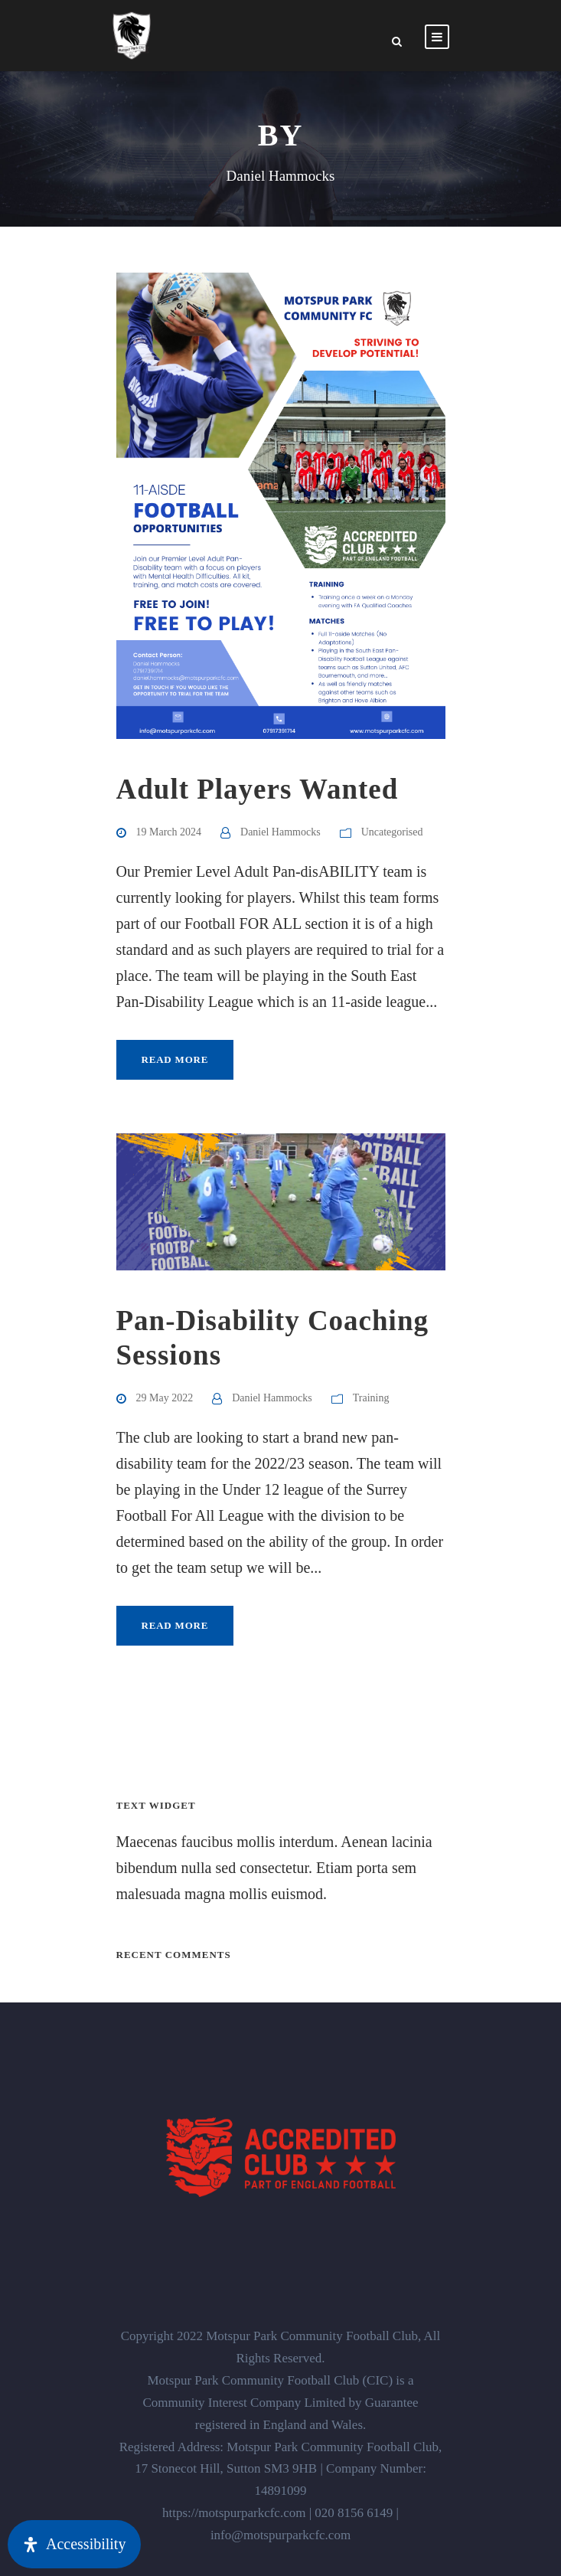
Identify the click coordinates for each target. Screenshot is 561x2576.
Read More (175, 1059)
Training (371, 1398)
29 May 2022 (165, 1398)
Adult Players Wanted (257, 789)
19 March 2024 (169, 832)
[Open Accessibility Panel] (74, 2544)
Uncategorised (392, 832)
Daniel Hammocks (280, 832)
